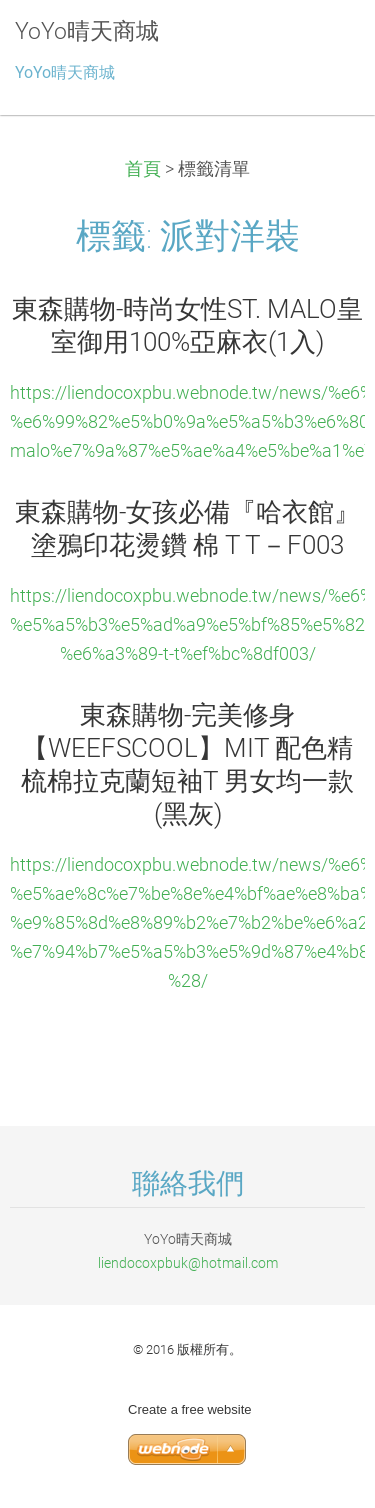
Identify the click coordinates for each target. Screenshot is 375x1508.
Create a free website (190, 1409)
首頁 (143, 169)
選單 (320, 45)
